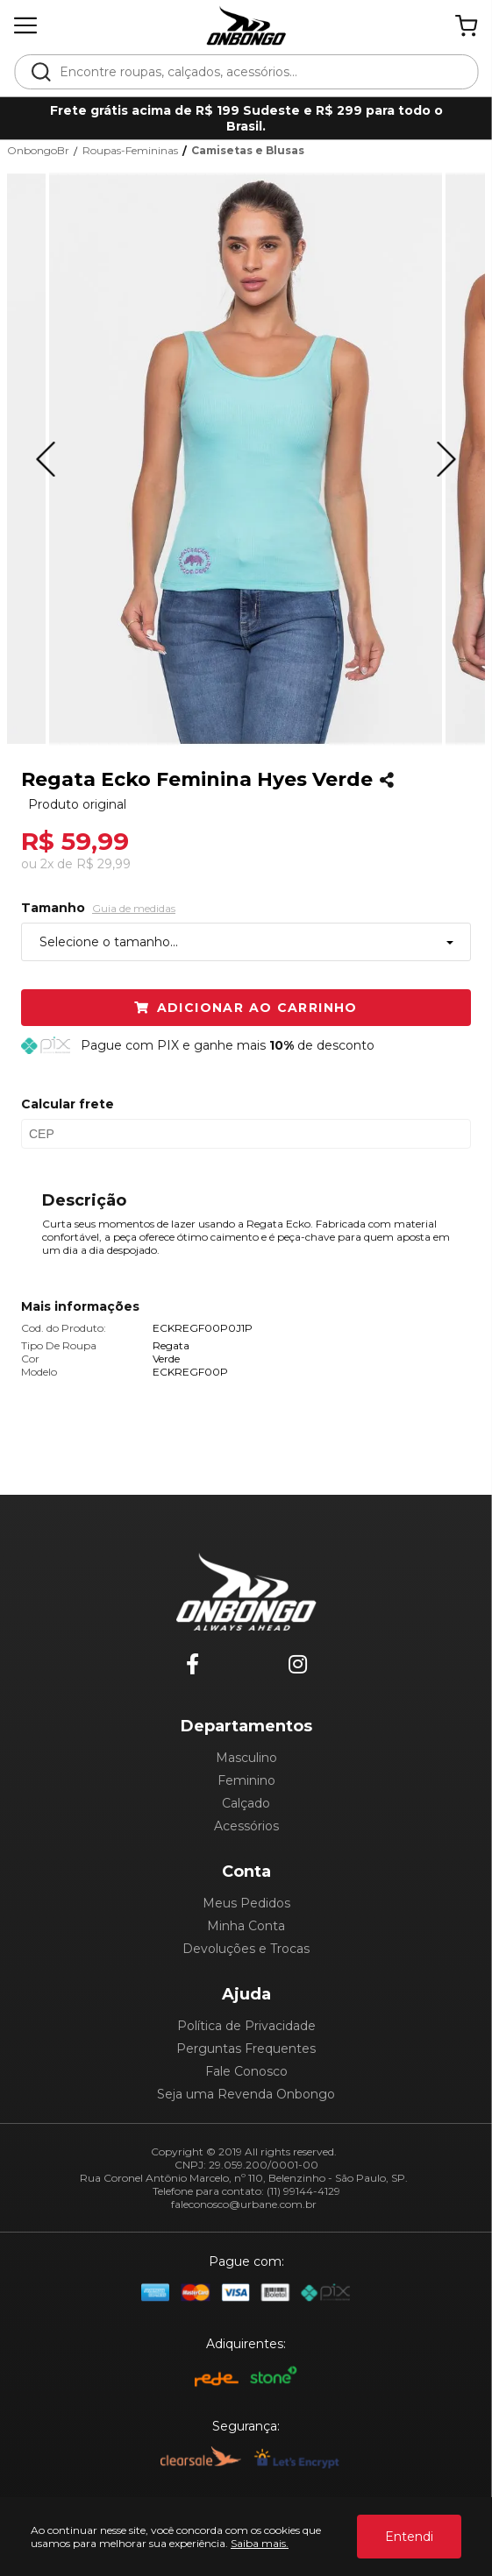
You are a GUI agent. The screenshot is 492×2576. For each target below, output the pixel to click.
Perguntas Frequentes (246, 2048)
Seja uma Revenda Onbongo (246, 2094)
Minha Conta (246, 1926)
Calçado (246, 1803)
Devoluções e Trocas (246, 1949)
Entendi (409, 2536)
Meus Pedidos (246, 1903)
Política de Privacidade (246, 2026)
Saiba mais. (260, 2543)
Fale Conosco (246, 2071)
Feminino (246, 1780)
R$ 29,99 (103, 864)
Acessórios (246, 1826)
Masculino (246, 1758)
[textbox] (258, 72)
